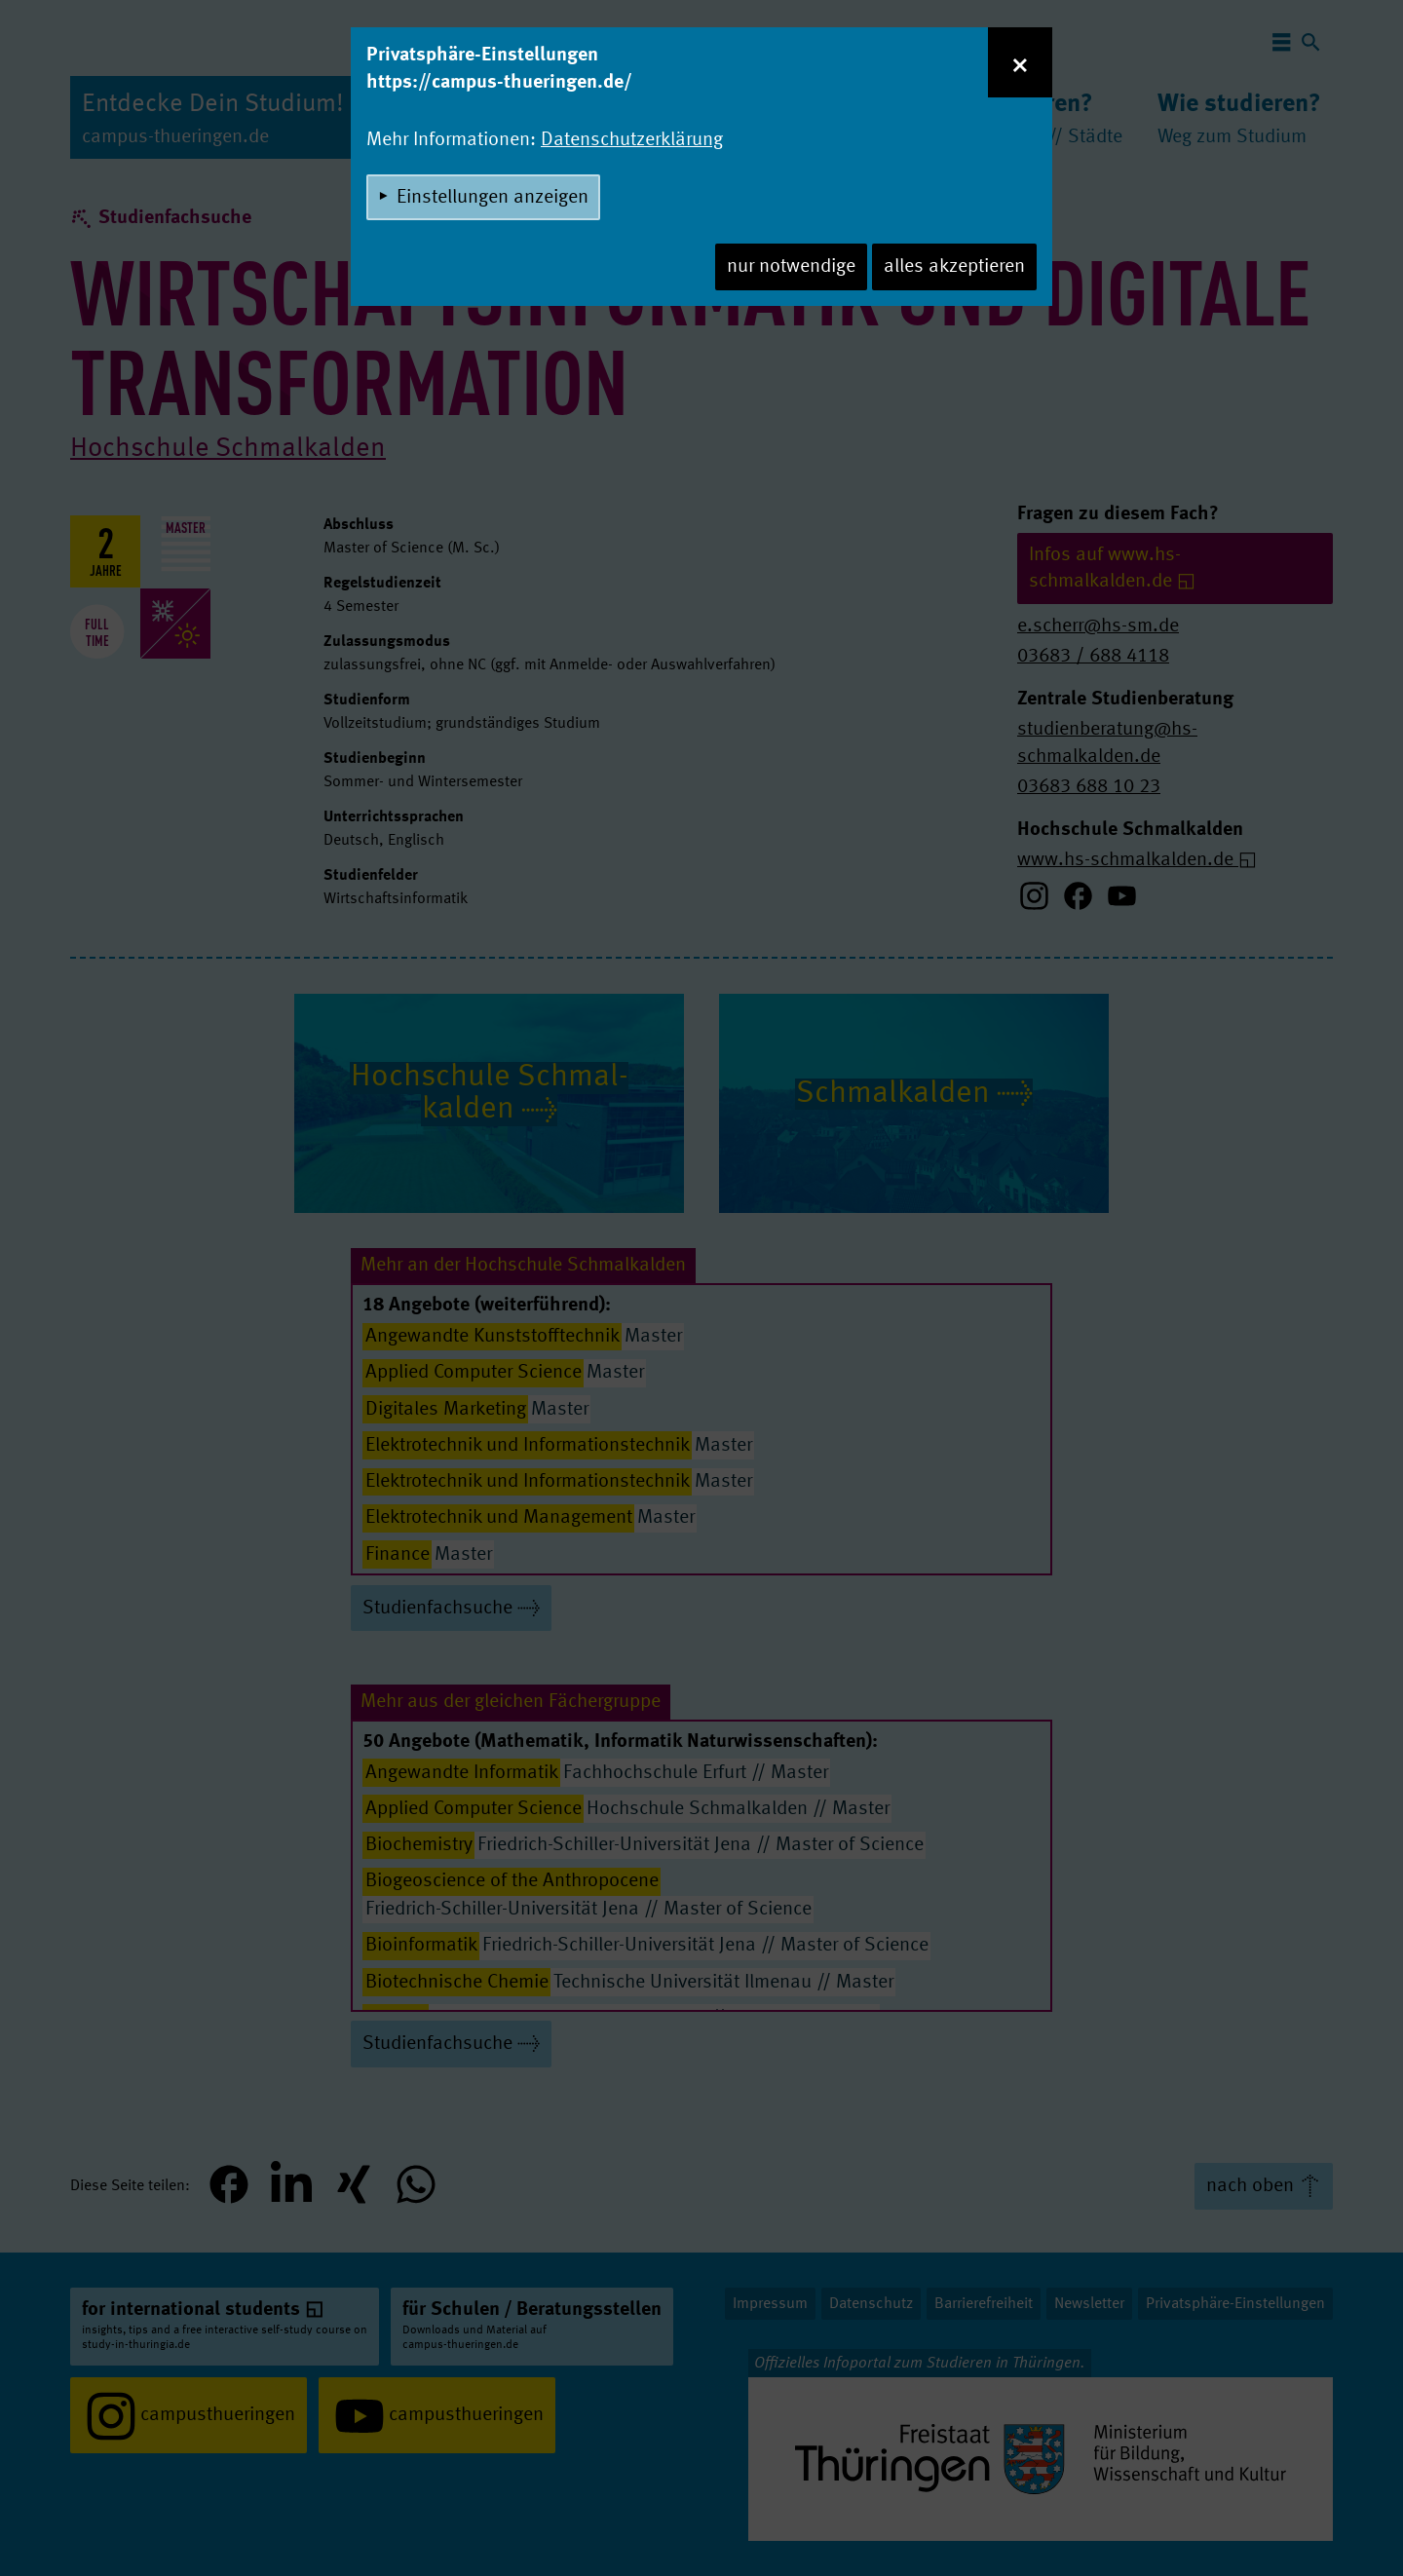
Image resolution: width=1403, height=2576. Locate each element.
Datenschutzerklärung (632, 140)
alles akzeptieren (954, 267)
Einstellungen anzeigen (492, 198)
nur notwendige (791, 267)
